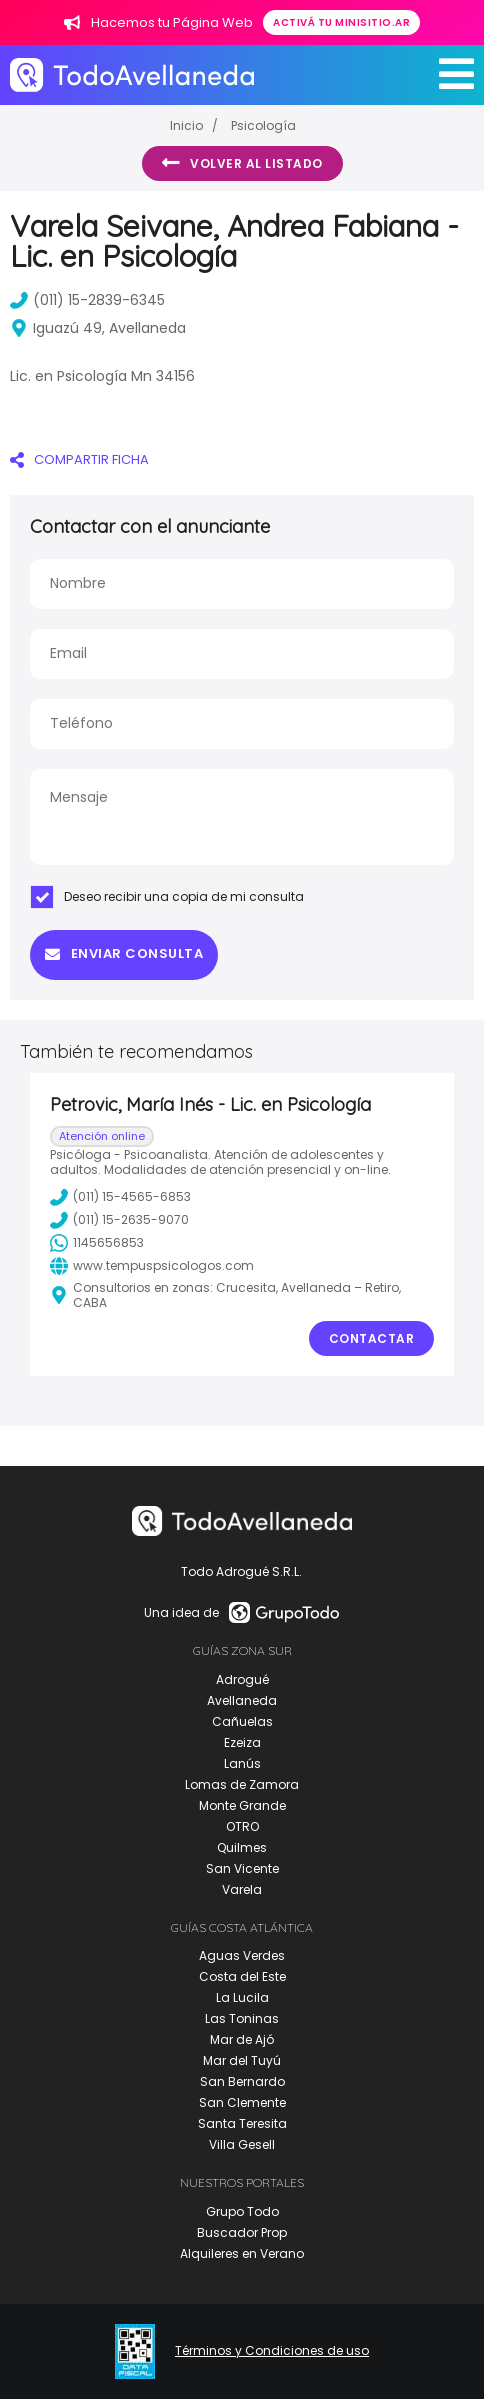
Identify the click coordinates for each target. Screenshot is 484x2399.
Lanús (242, 1763)
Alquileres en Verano (242, 2253)
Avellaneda (242, 1700)
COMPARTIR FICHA (79, 459)
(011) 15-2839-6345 (87, 300)
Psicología (263, 125)
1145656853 (97, 1243)
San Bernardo (242, 2081)
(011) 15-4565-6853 (120, 1197)
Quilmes (242, 1847)
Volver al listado (242, 163)
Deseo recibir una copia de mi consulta (167, 897)
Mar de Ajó (242, 2039)
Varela (242, 1889)
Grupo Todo (242, 2211)
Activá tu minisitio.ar (341, 22)
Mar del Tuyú (242, 2060)
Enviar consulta (124, 953)
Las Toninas (242, 2018)
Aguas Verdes (242, 1955)
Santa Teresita (242, 2123)
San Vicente (242, 1868)
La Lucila (242, 1997)
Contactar (372, 1338)
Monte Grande (242, 1805)
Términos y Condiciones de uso (272, 2351)
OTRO (242, 1826)
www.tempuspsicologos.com (152, 1266)
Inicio (186, 125)
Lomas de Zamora (242, 1784)
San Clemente (242, 2102)
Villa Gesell (242, 2144)
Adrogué (242, 1679)
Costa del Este (242, 1976)
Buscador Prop (242, 2232)
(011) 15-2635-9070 (119, 1220)
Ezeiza (242, 1742)
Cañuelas (242, 1721)
